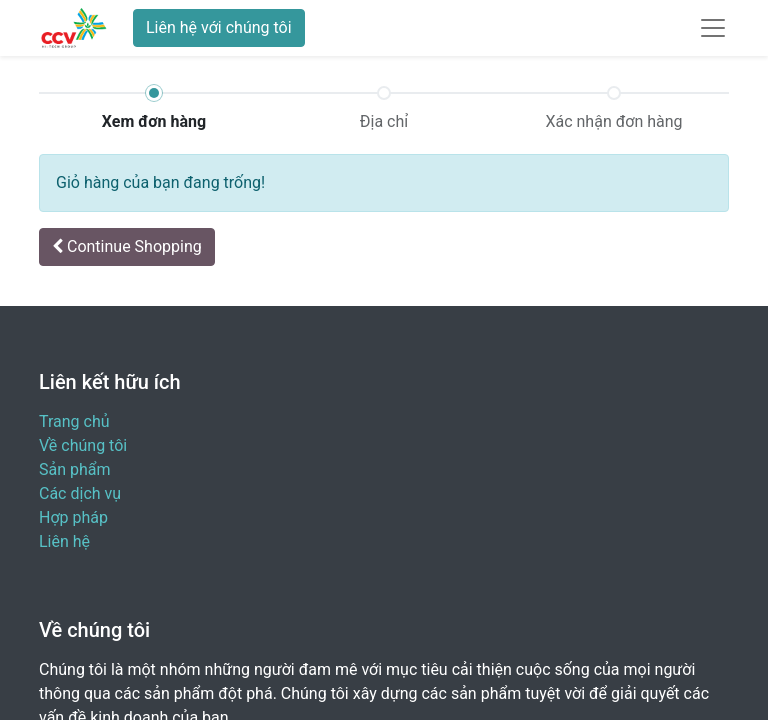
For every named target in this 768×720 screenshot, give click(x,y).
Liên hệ (64, 541)
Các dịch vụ (80, 493)
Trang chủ (74, 421)
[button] (127, 247)
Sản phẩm (75, 469)
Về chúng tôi (83, 445)
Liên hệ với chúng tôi (219, 27)
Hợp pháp (73, 517)
